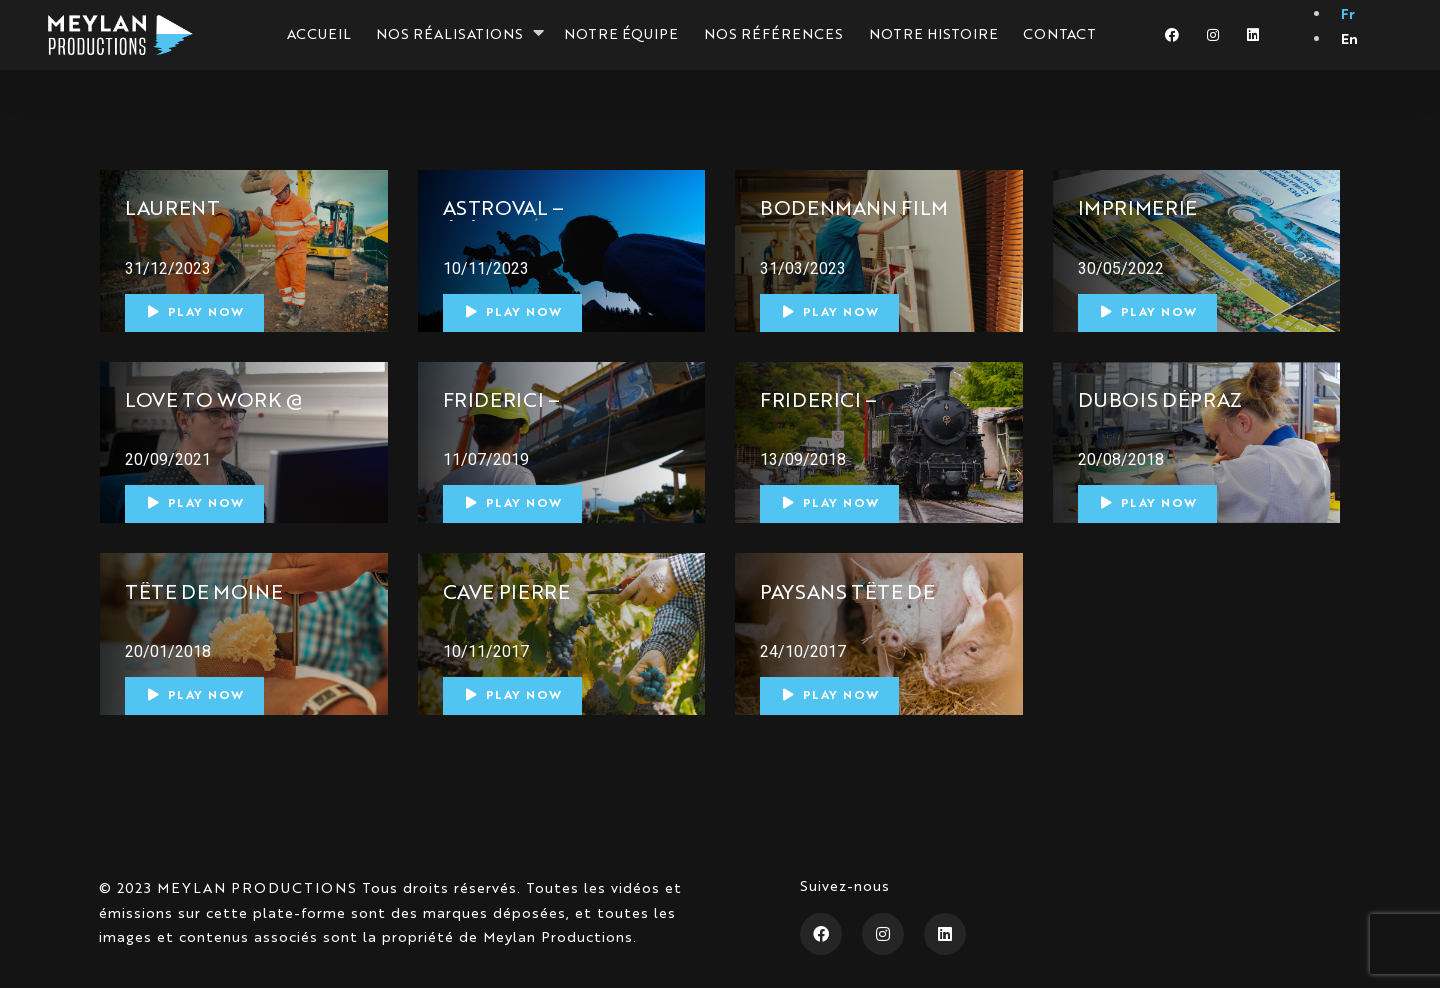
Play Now (196, 312)
